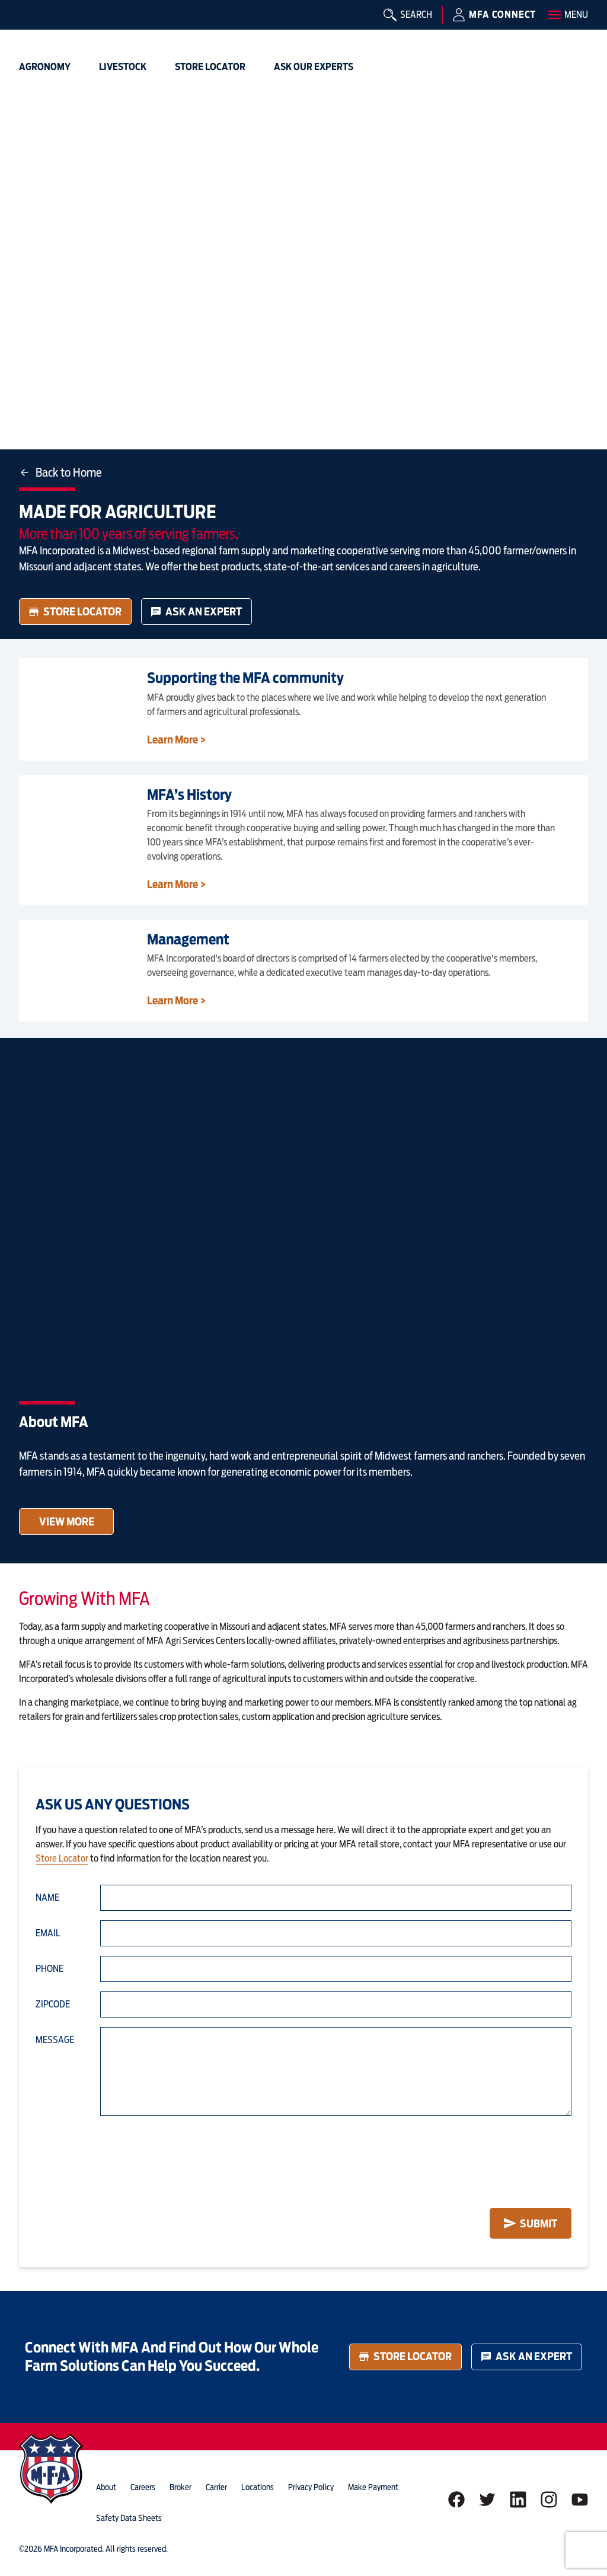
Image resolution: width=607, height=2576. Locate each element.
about (106, 2487)
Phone (49, 1968)
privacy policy (311, 2487)
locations (257, 2487)
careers (142, 2487)
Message (55, 2039)
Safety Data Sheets (129, 2518)
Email (48, 1933)
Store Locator (75, 611)
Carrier (216, 2487)
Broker (180, 2487)
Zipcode (53, 2004)
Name (47, 1897)
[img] (38, 26)
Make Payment (373, 2487)
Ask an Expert (196, 611)
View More (66, 1521)
